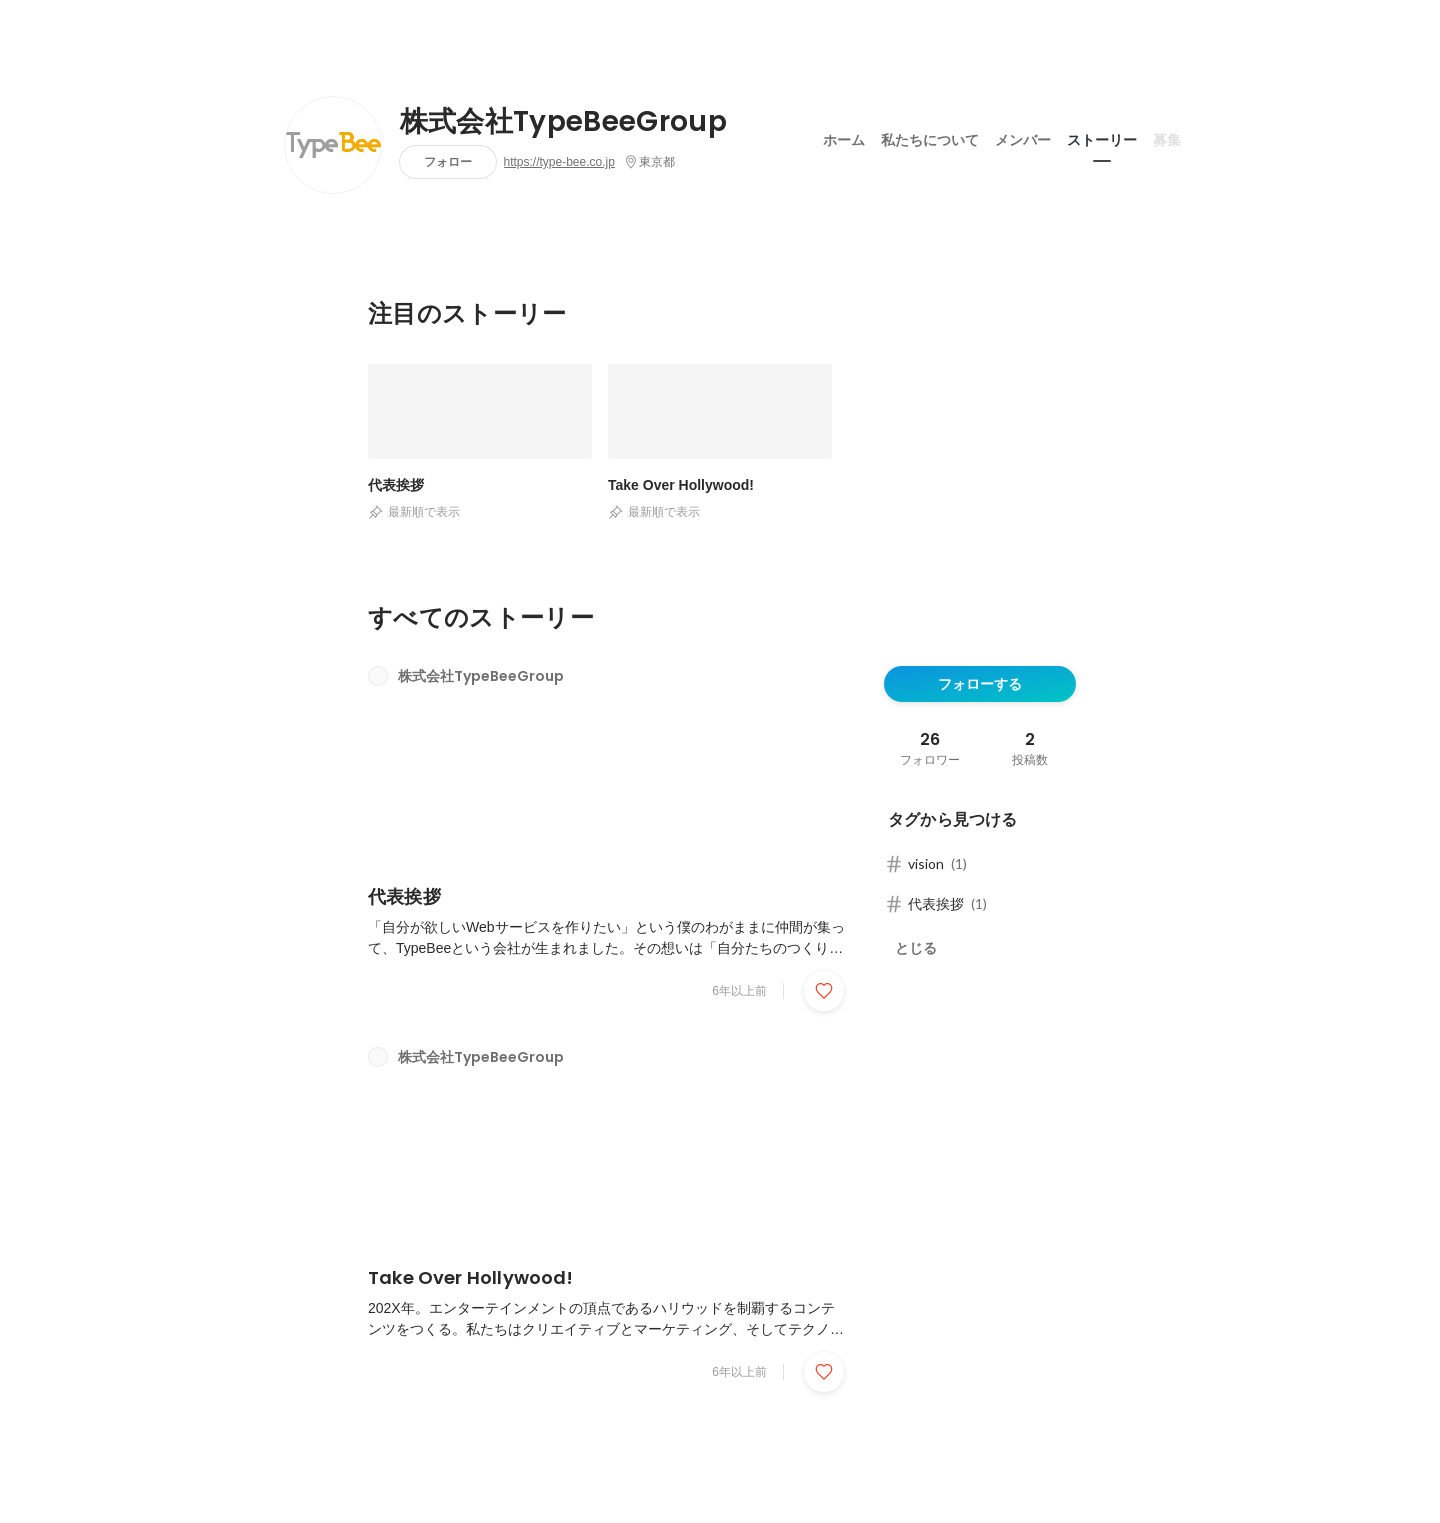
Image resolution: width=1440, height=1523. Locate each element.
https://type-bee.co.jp (559, 162)
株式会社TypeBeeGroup (563, 122)
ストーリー (1102, 139)
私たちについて (930, 139)
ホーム (844, 139)
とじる (916, 948)
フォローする (980, 684)
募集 (1167, 139)
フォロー (448, 161)
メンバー (1023, 139)
